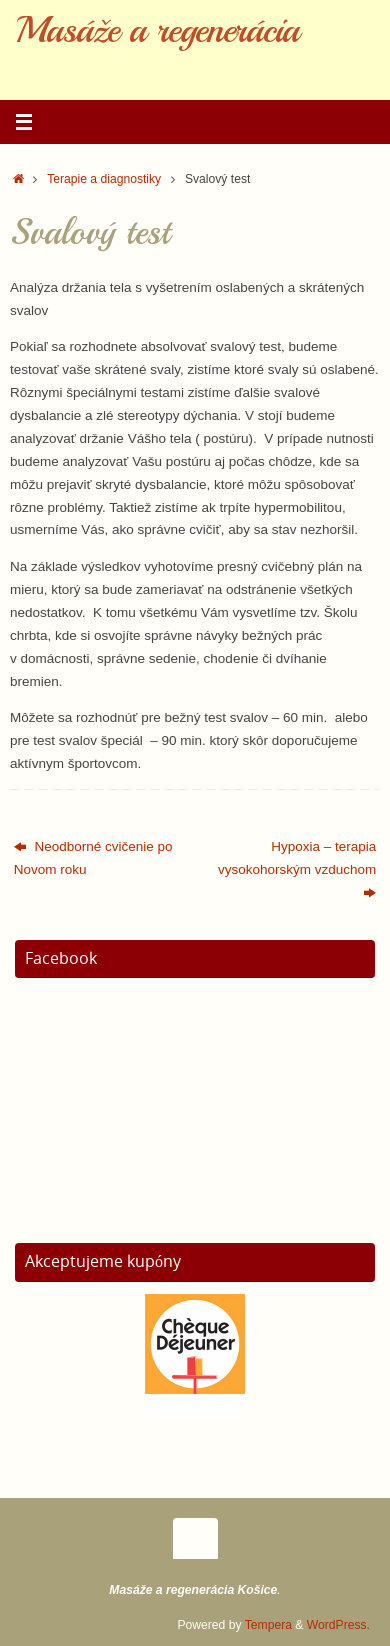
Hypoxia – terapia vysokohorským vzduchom (297, 869)
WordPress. (338, 1625)
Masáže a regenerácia (157, 30)
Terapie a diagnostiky (104, 179)
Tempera (268, 1625)
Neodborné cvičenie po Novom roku (93, 858)
